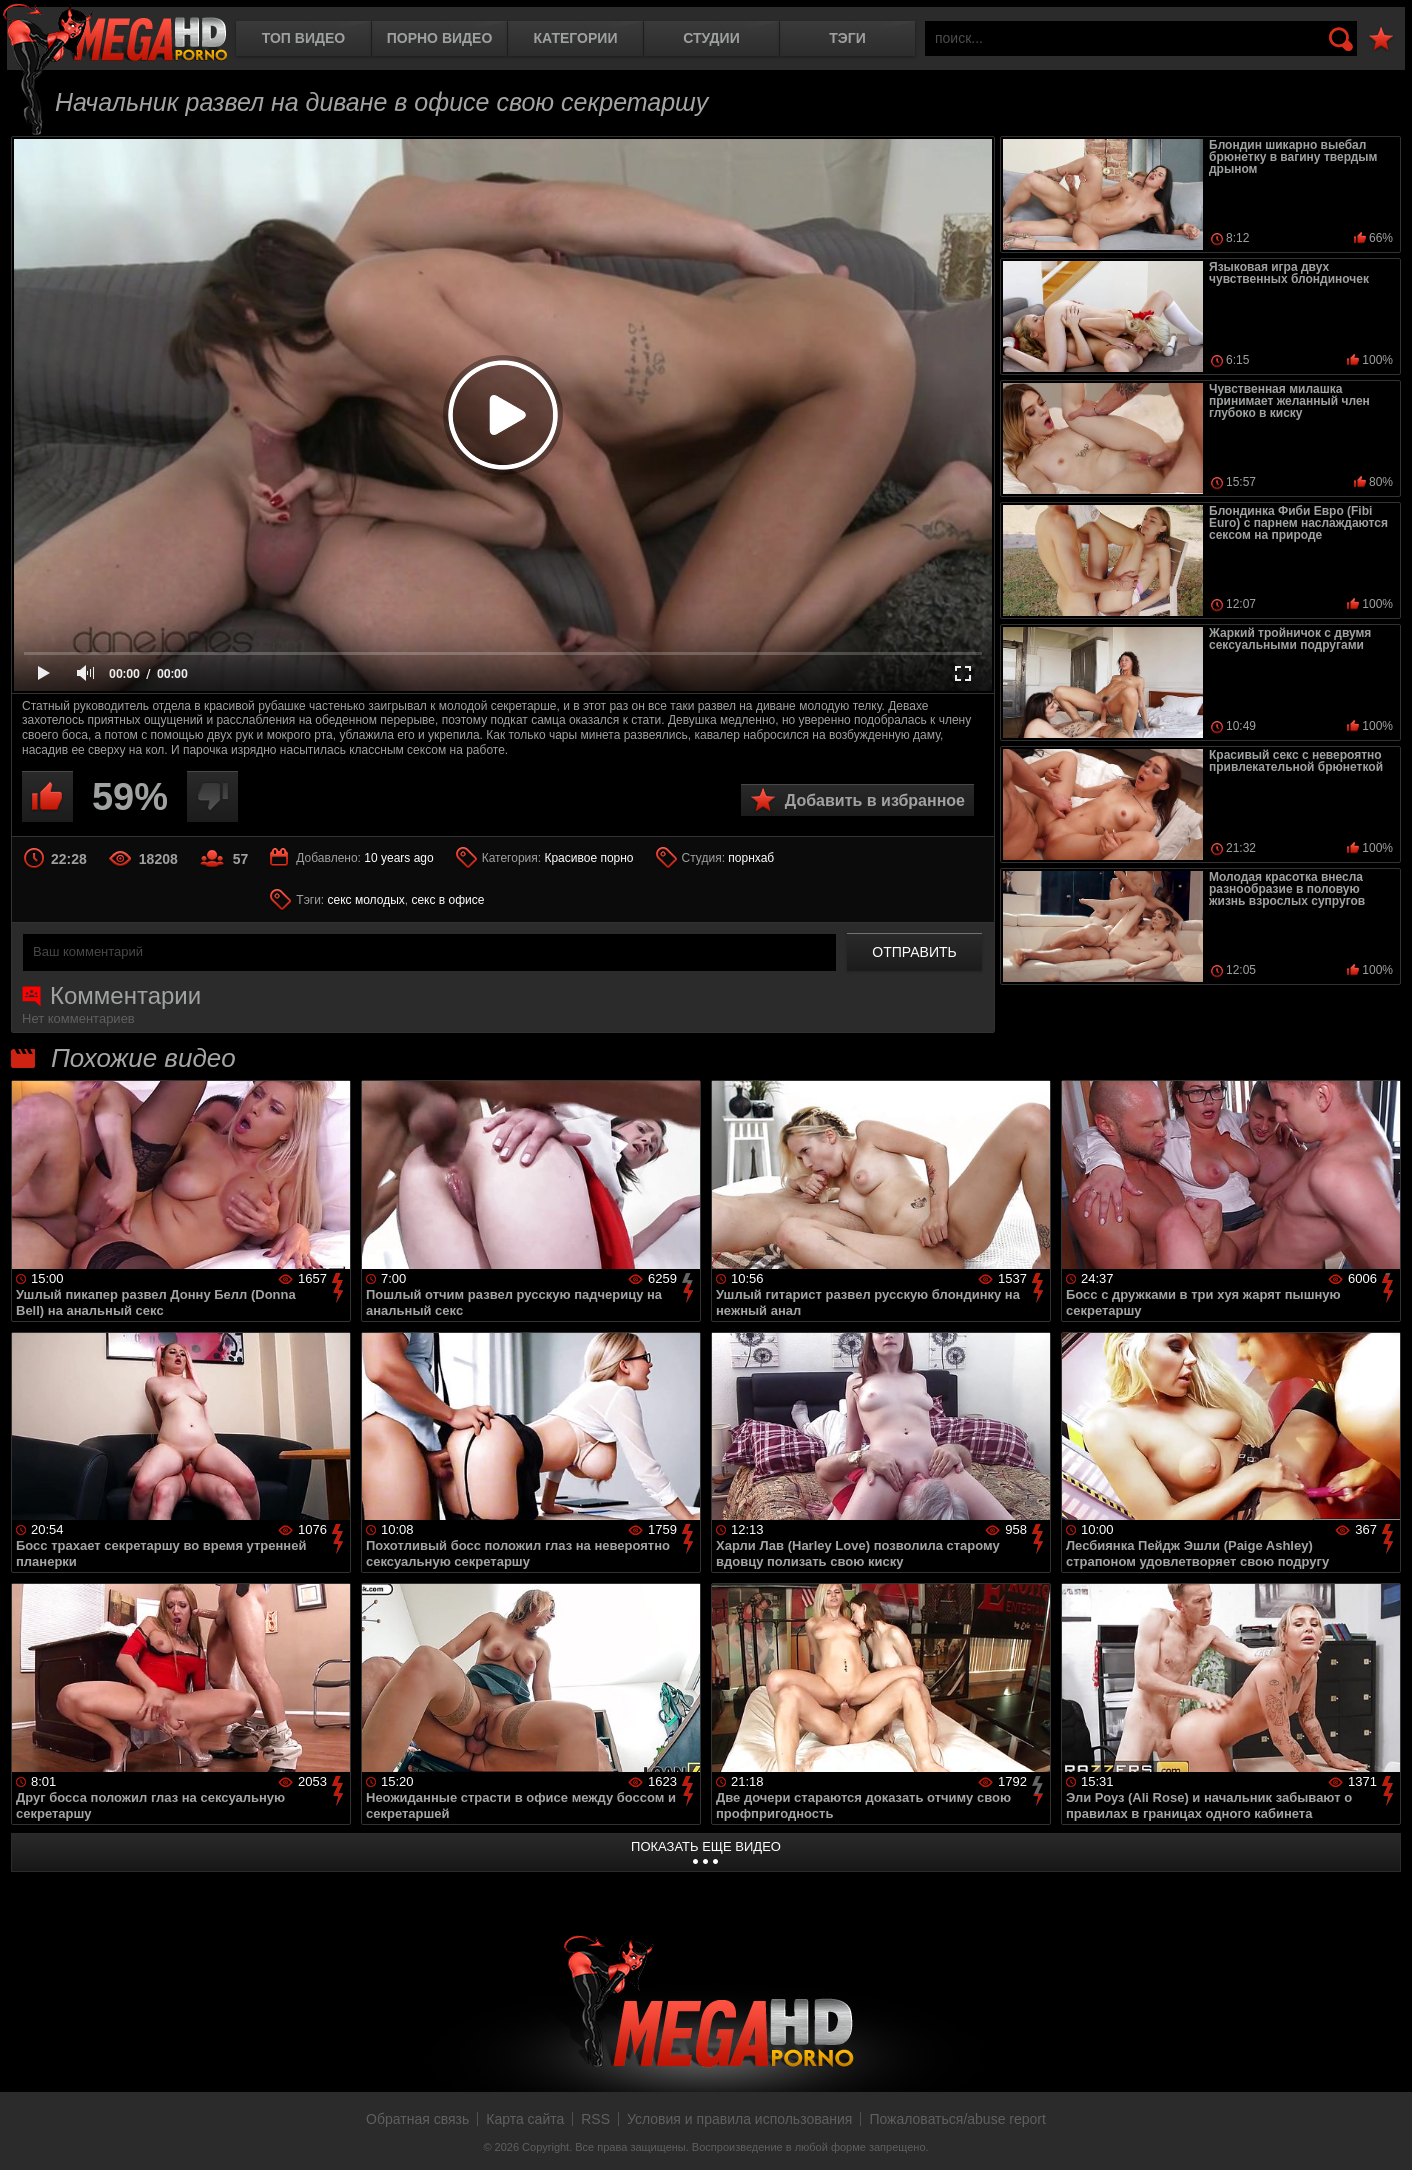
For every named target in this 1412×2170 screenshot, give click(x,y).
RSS (595, 2119)
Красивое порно (588, 858)
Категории (576, 38)
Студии (711, 38)
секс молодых (366, 900)
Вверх (1382, 2133)
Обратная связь (417, 2119)
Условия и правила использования (739, 2119)
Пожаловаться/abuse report (957, 2119)
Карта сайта (525, 2119)
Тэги (847, 38)
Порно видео (440, 38)
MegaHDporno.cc (115, 34)
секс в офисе (447, 900)
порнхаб (751, 858)
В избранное (1381, 39)
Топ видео (303, 38)
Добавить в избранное (875, 800)
